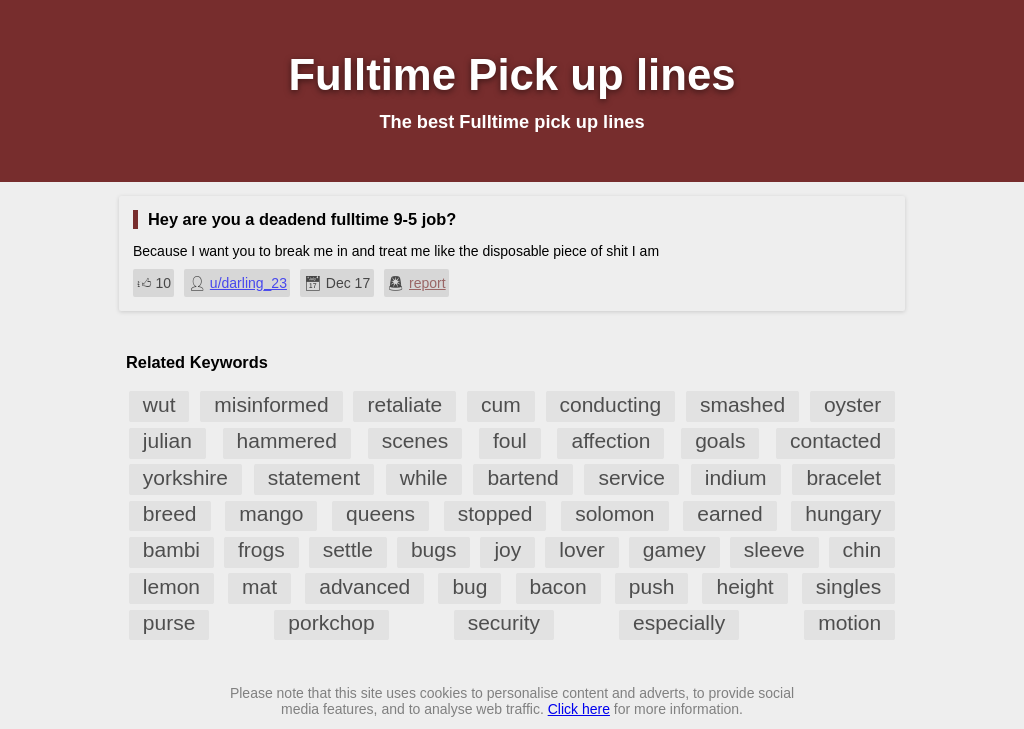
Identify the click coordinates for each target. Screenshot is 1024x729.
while (424, 477)
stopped (495, 513)
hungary (843, 513)
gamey (674, 549)
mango (271, 513)
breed (170, 513)
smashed (742, 404)
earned (729, 513)
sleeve (774, 549)
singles (848, 586)
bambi (171, 549)
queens (380, 513)
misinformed (271, 404)
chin (862, 549)
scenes (415, 440)
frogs (261, 549)
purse (169, 622)
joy (507, 549)
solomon (614, 513)
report (427, 283)
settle (348, 549)
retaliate (404, 404)
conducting (611, 404)
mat (259, 586)
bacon (558, 586)
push (652, 586)
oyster (852, 404)
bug (469, 586)
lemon (171, 586)
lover (582, 549)
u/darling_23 (248, 283)
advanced (364, 586)
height (744, 586)
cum (501, 404)
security (504, 622)
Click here (579, 709)
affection (610, 440)
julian (167, 440)
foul (510, 440)
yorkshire (185, 477)
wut (159, 404)
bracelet (843, 477)
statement (314, 477)
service (631, 477)
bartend (522, 477)
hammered (287, 440)
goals (720, 440)
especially (679, 622)
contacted (835, 440)
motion (849, 622)
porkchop (331, 622)
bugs (434, 549)
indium (736, 477)
